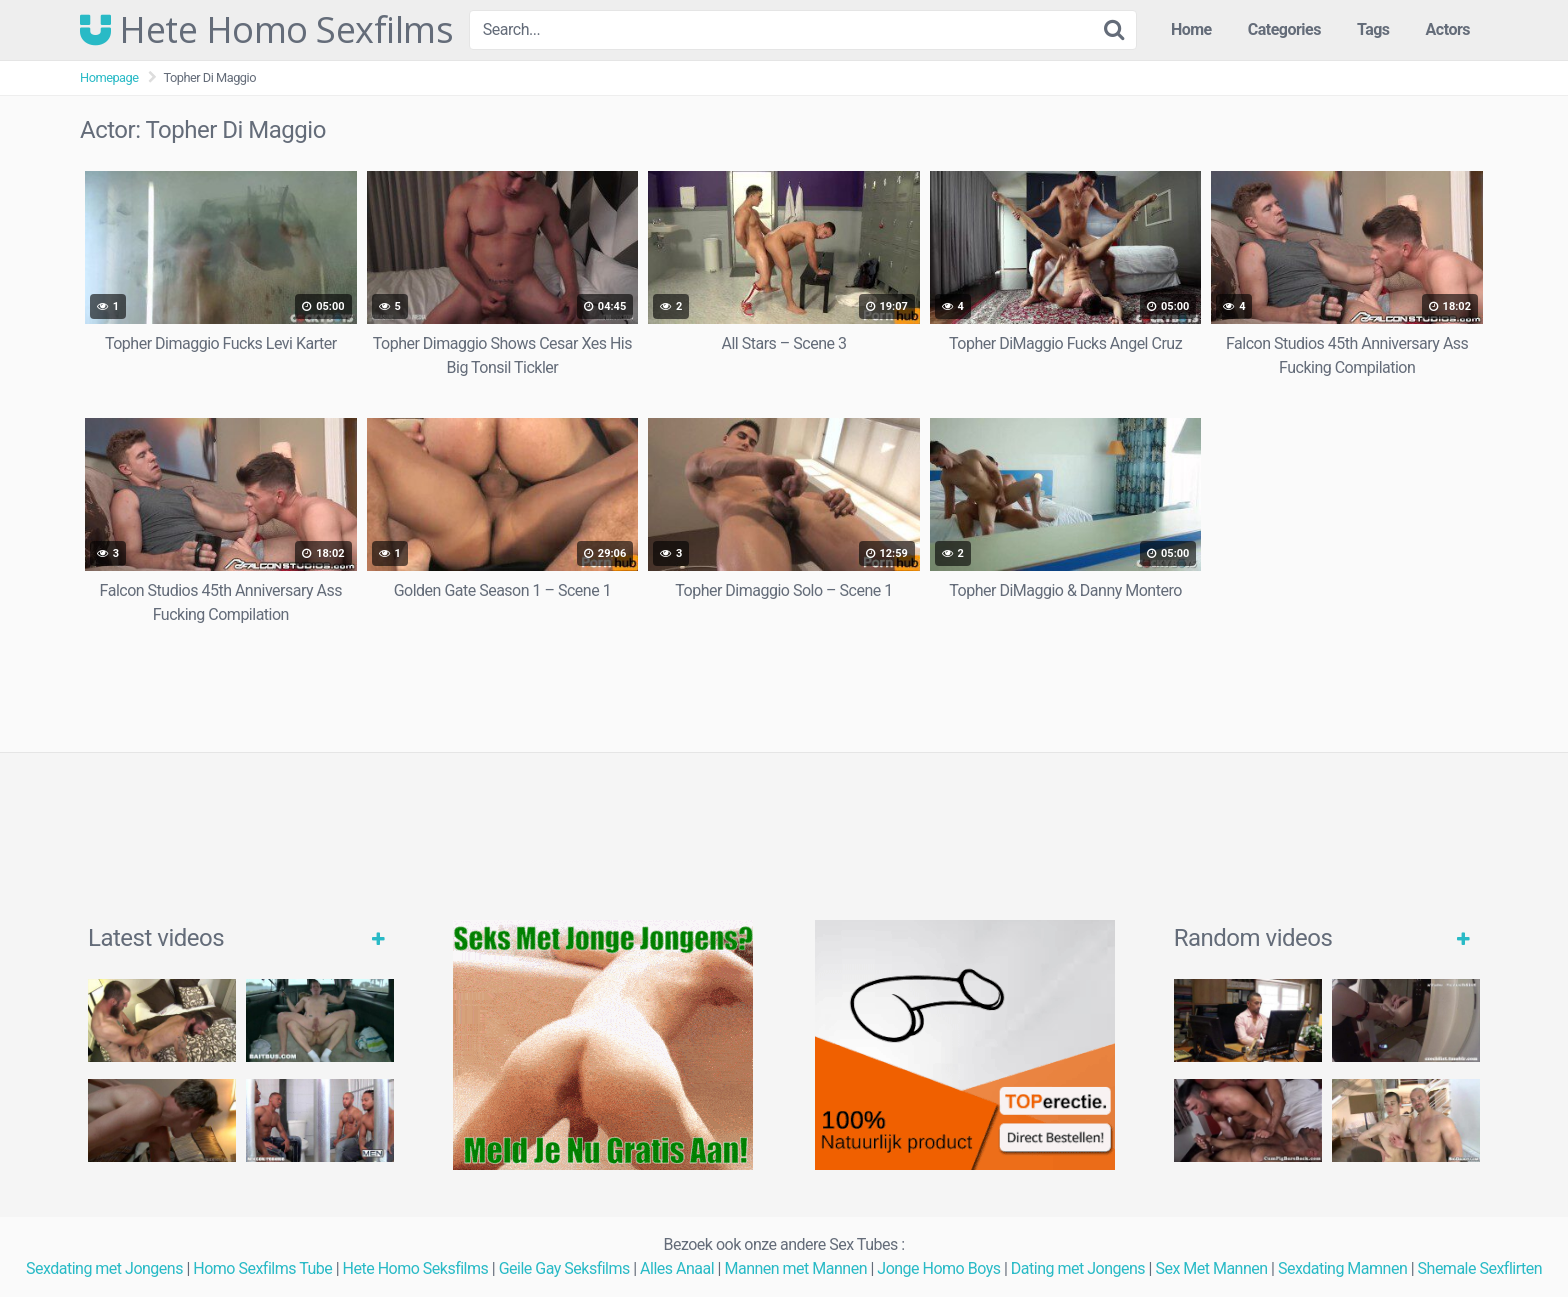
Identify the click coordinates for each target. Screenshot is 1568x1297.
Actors (1448, 29)
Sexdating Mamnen (1342, 1268)
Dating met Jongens (1078, 1268)
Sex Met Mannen (1211, 1268)
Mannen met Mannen (795, 1268)
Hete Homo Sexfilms (266, 30)
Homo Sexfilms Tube (262, 1268)
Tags (1373, 29)
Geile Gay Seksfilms (564, 1268)
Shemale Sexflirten (1480, 1268)
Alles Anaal (677, 1268)
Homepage (109, 77)
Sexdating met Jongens (104, 1268)
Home (1191, 29)
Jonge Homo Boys (938, 1268)
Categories (1284, 29)
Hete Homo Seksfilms (416, 1268)
